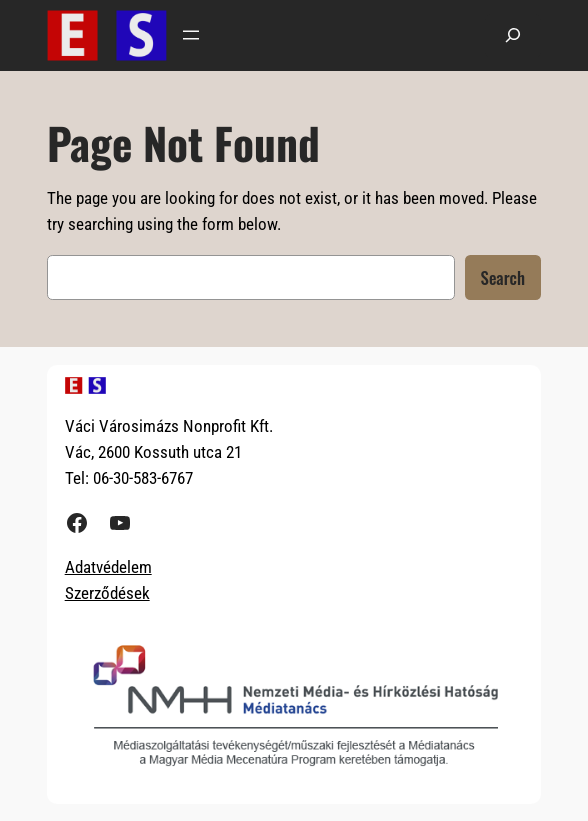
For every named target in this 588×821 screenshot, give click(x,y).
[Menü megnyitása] (191, 35)
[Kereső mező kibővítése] (513, 35)
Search (503, 277)
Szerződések (107, 593)
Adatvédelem (108, 567)
